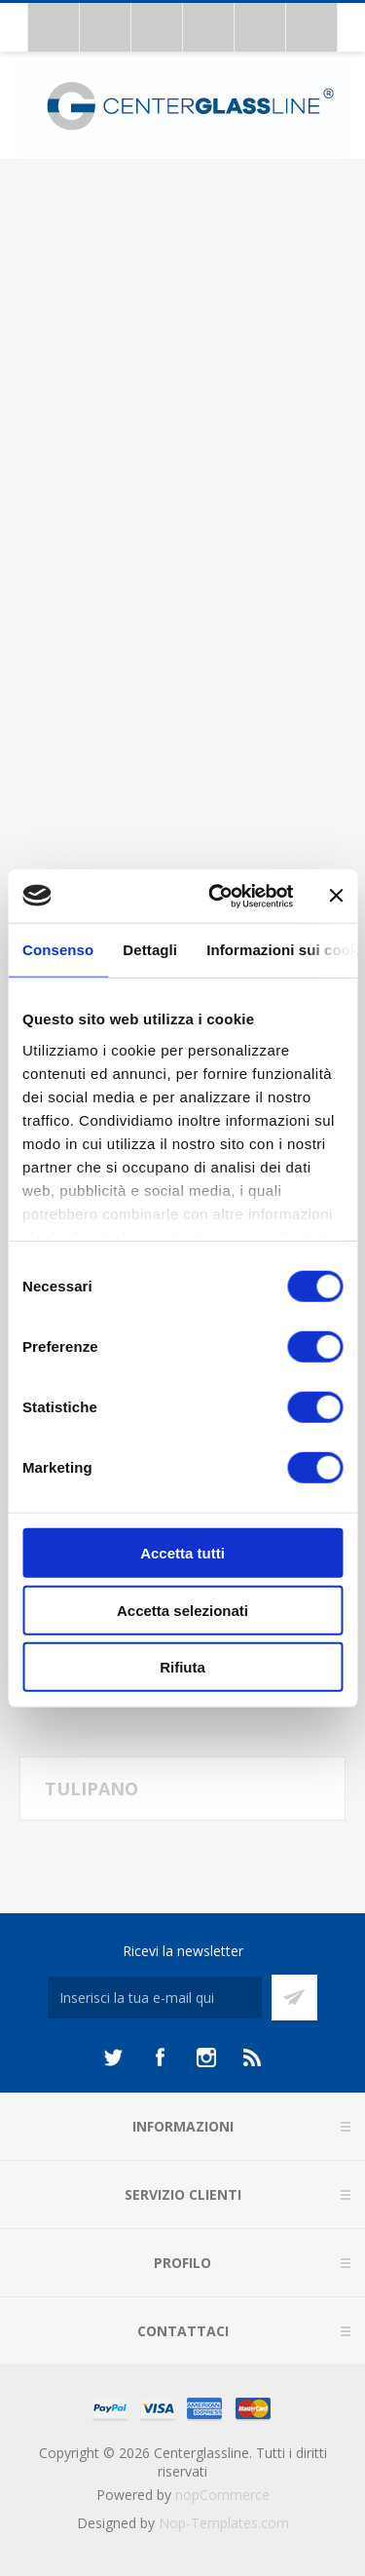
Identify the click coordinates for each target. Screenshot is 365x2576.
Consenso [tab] (57, 950)
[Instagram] (206, 2057)
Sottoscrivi (294, 1997)
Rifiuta (182, 1667)
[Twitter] (112, 2057)
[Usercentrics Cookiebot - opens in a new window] (217, 895)
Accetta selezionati (182, 1609)
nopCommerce (222, 2494)
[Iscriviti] (155, 1998)
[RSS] (253, 2057)
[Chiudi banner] (336, 896)
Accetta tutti (182, 1553)
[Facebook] (159, 2057)
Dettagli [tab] (150, 950)
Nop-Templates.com (224, 2523)
